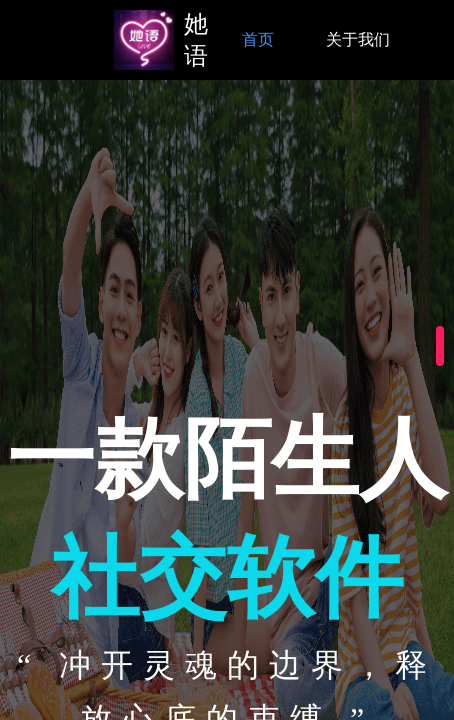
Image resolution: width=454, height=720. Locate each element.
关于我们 (358, 39)
